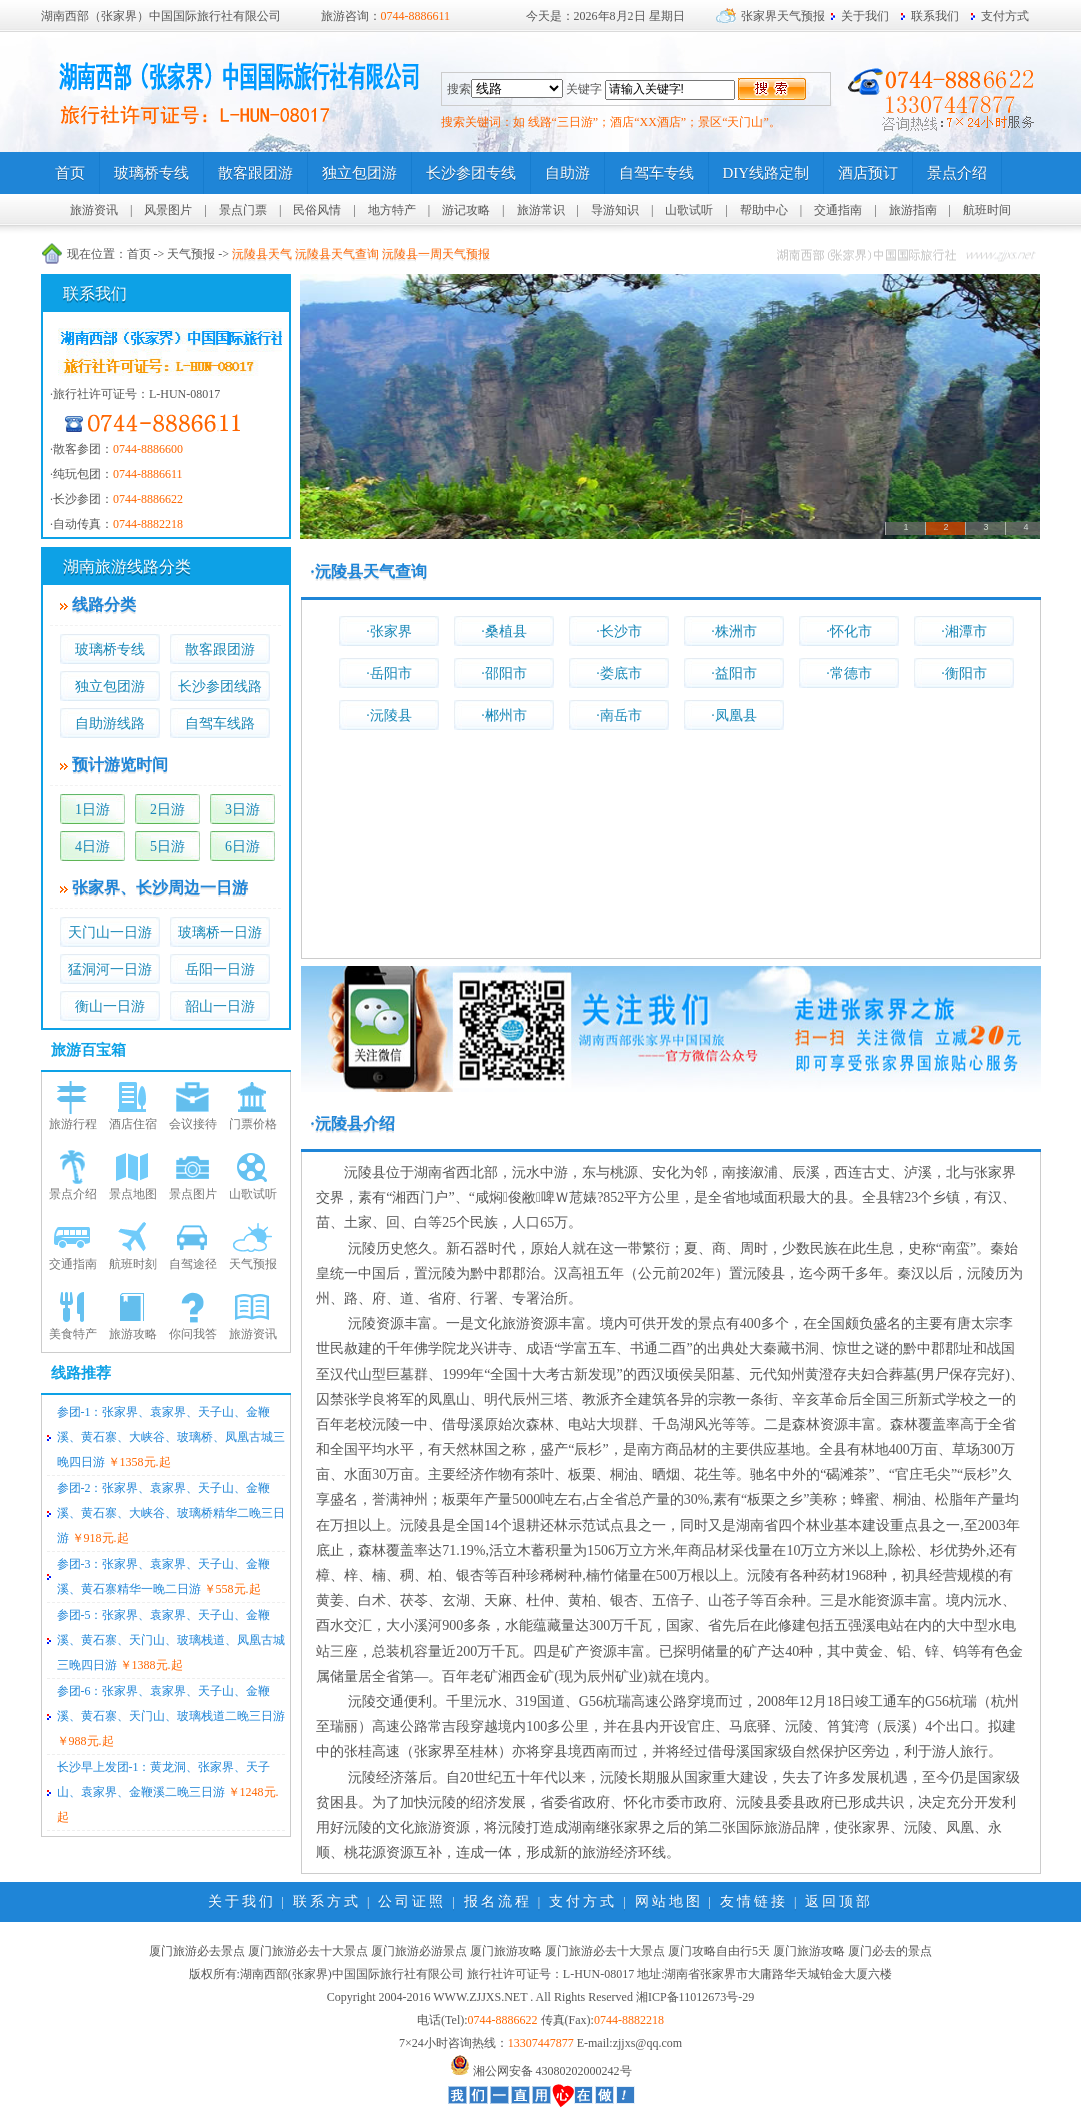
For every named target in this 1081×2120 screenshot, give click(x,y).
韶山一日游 (220, 1006)
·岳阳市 (389, 673)
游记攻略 (466, 210)
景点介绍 (73, 1194)
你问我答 (193, 1334)
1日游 (92, 809)
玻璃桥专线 (110, 649)
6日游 (242, 846)
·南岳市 (619, 715)
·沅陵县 (389, 715)
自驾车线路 (220, 723)
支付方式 (1005, 16)
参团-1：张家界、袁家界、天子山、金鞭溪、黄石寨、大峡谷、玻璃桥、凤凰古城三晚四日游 (171, 1437)
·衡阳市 (964, 673)
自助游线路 (110, 723)
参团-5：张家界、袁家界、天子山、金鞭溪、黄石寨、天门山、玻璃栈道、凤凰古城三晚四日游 (171, 1640)
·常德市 (849, 673)
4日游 (92, 846)
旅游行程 (73, 1124)
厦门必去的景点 (890, 1951)
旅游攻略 (133, 1334)
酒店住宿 (133, 1124)
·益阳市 (734, 673)
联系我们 (935, 16)
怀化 (638, 1802)
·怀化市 (849, 631)
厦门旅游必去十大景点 (308, 1951)
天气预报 (191, 254)
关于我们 (865, 16)
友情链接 (754, 1901)
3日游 (242, 809)
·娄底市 (619, 673)
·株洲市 (734, 631)
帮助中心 (764, 210)
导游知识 (615, 210)
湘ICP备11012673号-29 (695, 1997)
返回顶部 (839, 1901)
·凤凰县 (734, 715)
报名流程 (498, 1901)
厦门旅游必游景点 (419, 1951)
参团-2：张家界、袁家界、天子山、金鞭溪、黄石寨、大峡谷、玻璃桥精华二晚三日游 (171, 1513)
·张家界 (389, 631)
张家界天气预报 (783, 16)
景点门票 (243, 210)
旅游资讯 (94, 210)
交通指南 (838, 210)
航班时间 (987, 210)
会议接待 (193, 1124)
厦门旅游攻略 (506, 1951)
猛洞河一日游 (110, 969)
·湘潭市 (964, 631)
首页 (139, 254)
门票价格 (253, 1124)
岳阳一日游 (220, 969)
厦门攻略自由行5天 (719, 1951)
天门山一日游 (110, 932)
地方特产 (392, 210)
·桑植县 (504, 631)
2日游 (167, 809)
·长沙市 (619, 631)
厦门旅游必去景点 (197, 1951)
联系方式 (327, 1901)
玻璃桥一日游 (220, 932)
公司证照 (412, 1901)
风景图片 (168, 210)
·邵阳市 (504, 673)
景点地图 (133, 1194)
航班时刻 (133, 1264)
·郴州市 (504, 715)
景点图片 (193, 1194)
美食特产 (73, 1334)
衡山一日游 (110, 1006)
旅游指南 (913, 210)
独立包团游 (110, 686)
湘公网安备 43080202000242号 (552, 2071)
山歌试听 (689, 210)
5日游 (167, 846)
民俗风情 (317, 210)
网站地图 (669, 1901)
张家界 (995, 1172)
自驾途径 (193, 1264)
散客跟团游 (220, 649)
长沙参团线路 (220, 686)
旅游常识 (541, 210)
